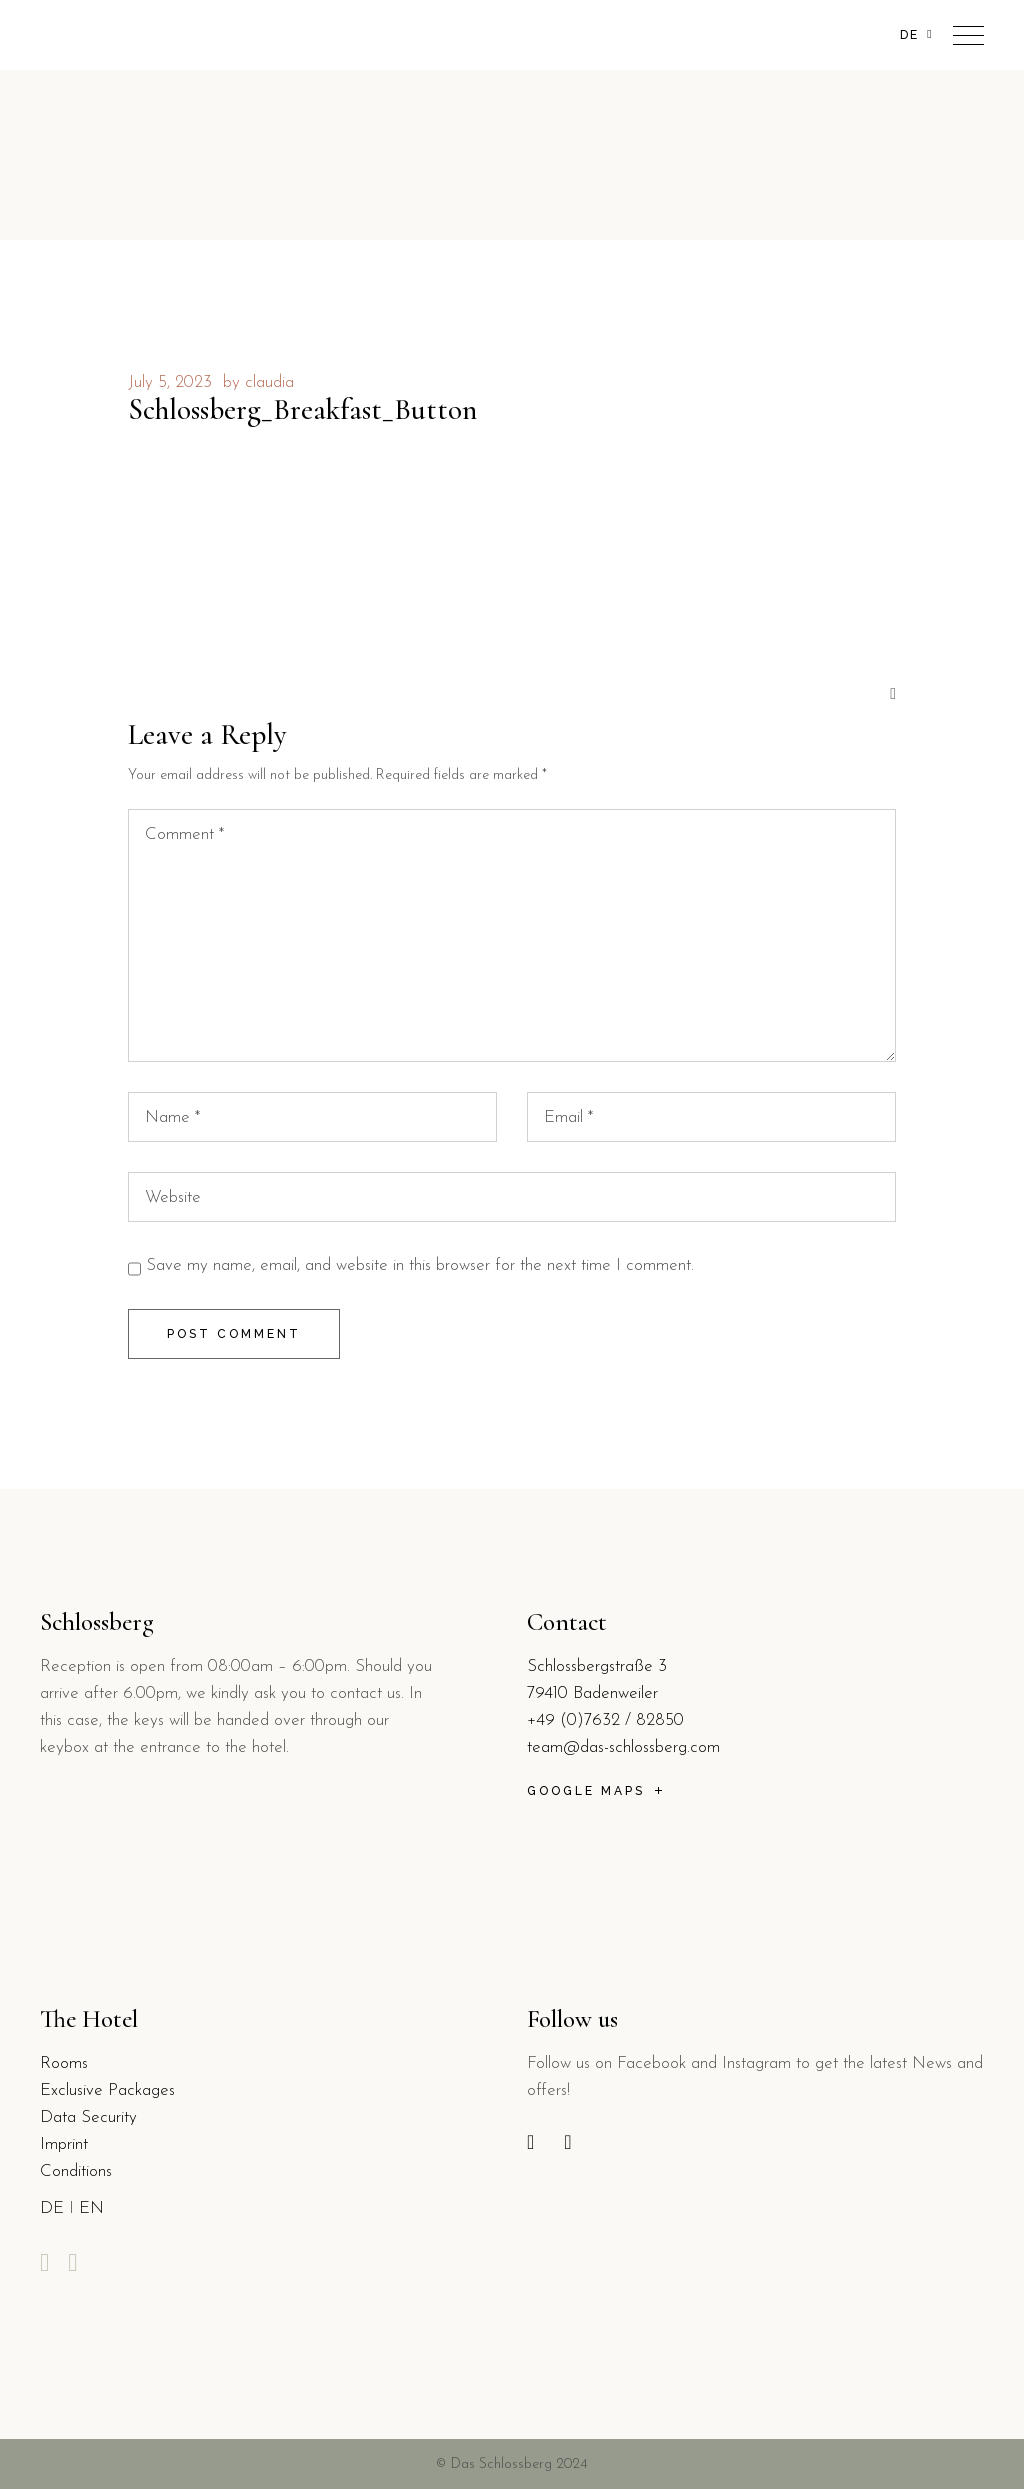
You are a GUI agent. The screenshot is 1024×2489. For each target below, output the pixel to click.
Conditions (76, 2171)
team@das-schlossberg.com (623, 1747)
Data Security (88, 2117)
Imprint (64, 2144)
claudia (269, 382)
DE (52, 2208)
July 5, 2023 (170, 382)
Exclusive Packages (107, 2090)
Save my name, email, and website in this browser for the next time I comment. (420, 1265)
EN (91, 2208)
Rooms (64, 2063)
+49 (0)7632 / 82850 (605, 1720)
